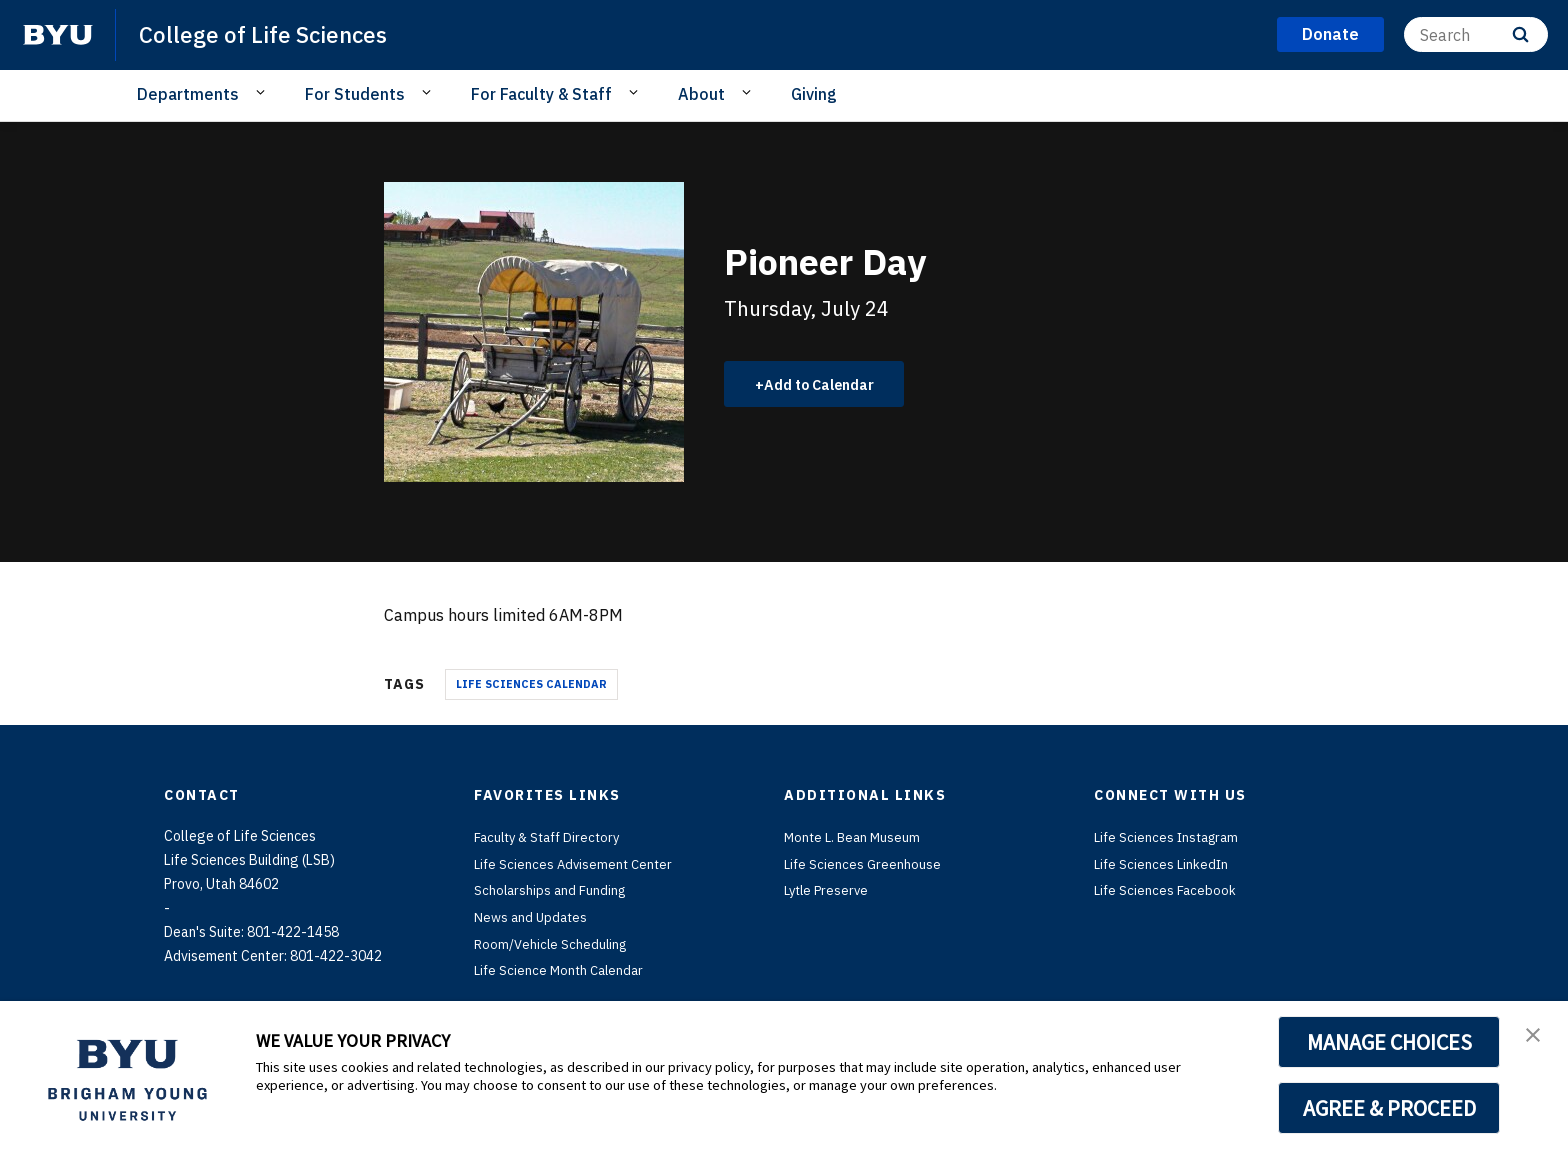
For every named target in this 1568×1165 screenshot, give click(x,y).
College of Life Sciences (270, 34)
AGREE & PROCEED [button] (1389, 1108)
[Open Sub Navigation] (263, 93)
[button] (1535, 1037)
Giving (814, 94)
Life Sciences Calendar (531, 684)
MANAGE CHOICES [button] (1389, 1042)
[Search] (1476, 34)
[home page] (58, 35)
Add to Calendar (829, 384)
